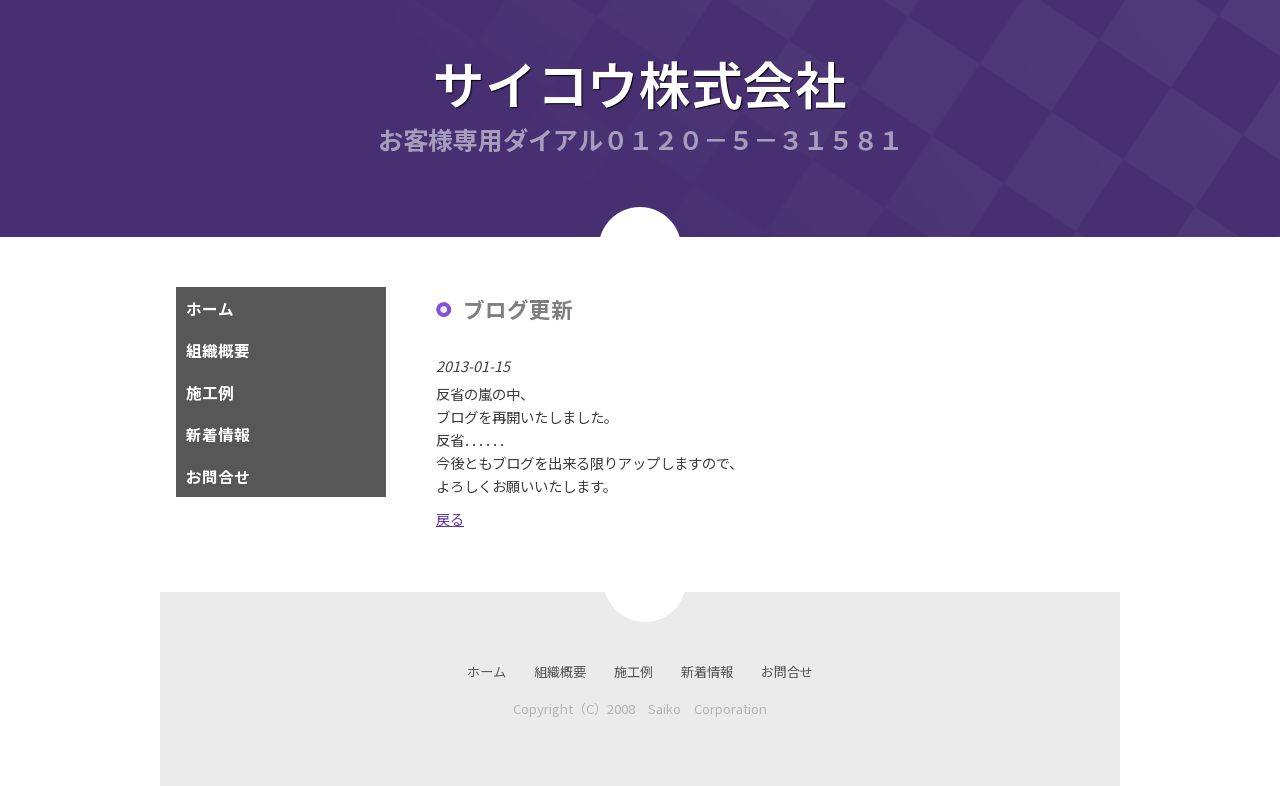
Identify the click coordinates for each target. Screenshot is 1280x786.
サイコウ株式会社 (640, 82)
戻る (450, 518)
